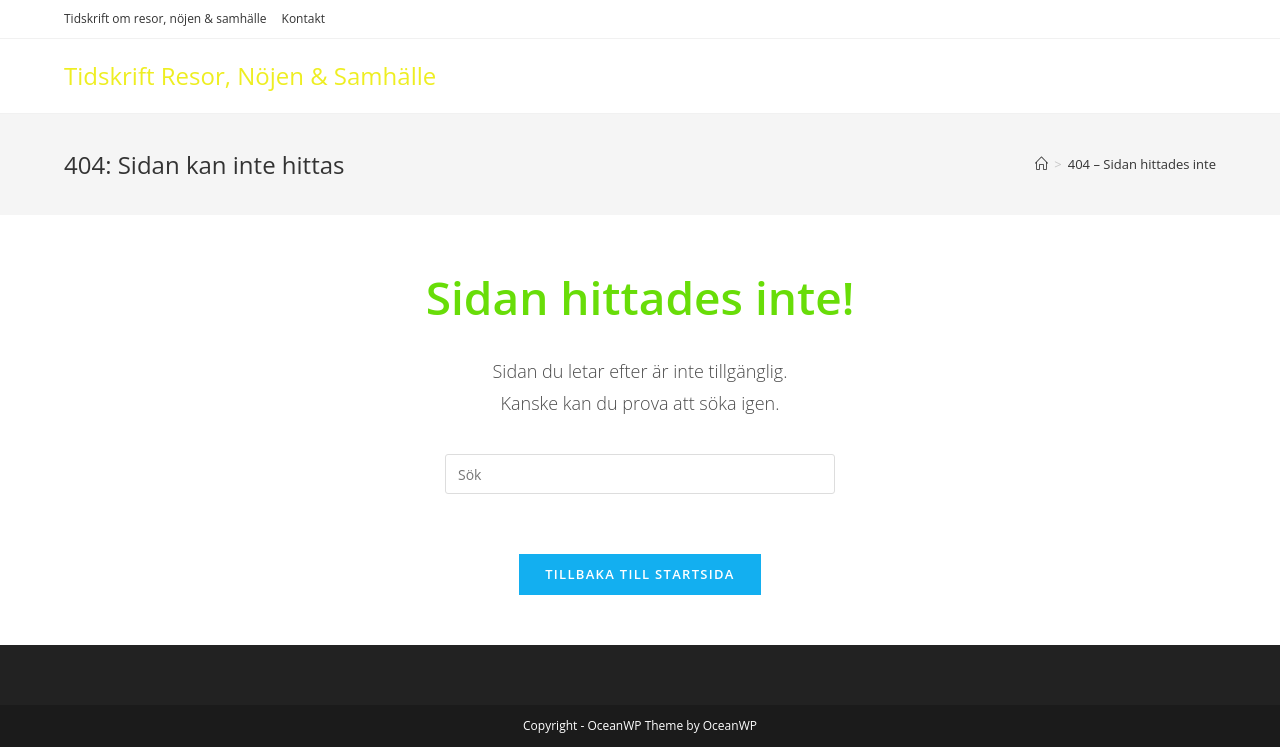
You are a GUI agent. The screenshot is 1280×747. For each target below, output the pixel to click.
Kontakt (303, 18)
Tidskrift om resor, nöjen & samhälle (165, 18)
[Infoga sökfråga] (640, 474)
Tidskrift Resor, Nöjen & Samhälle (250, 75)
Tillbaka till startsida (640, 574)
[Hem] (1041, 164)
